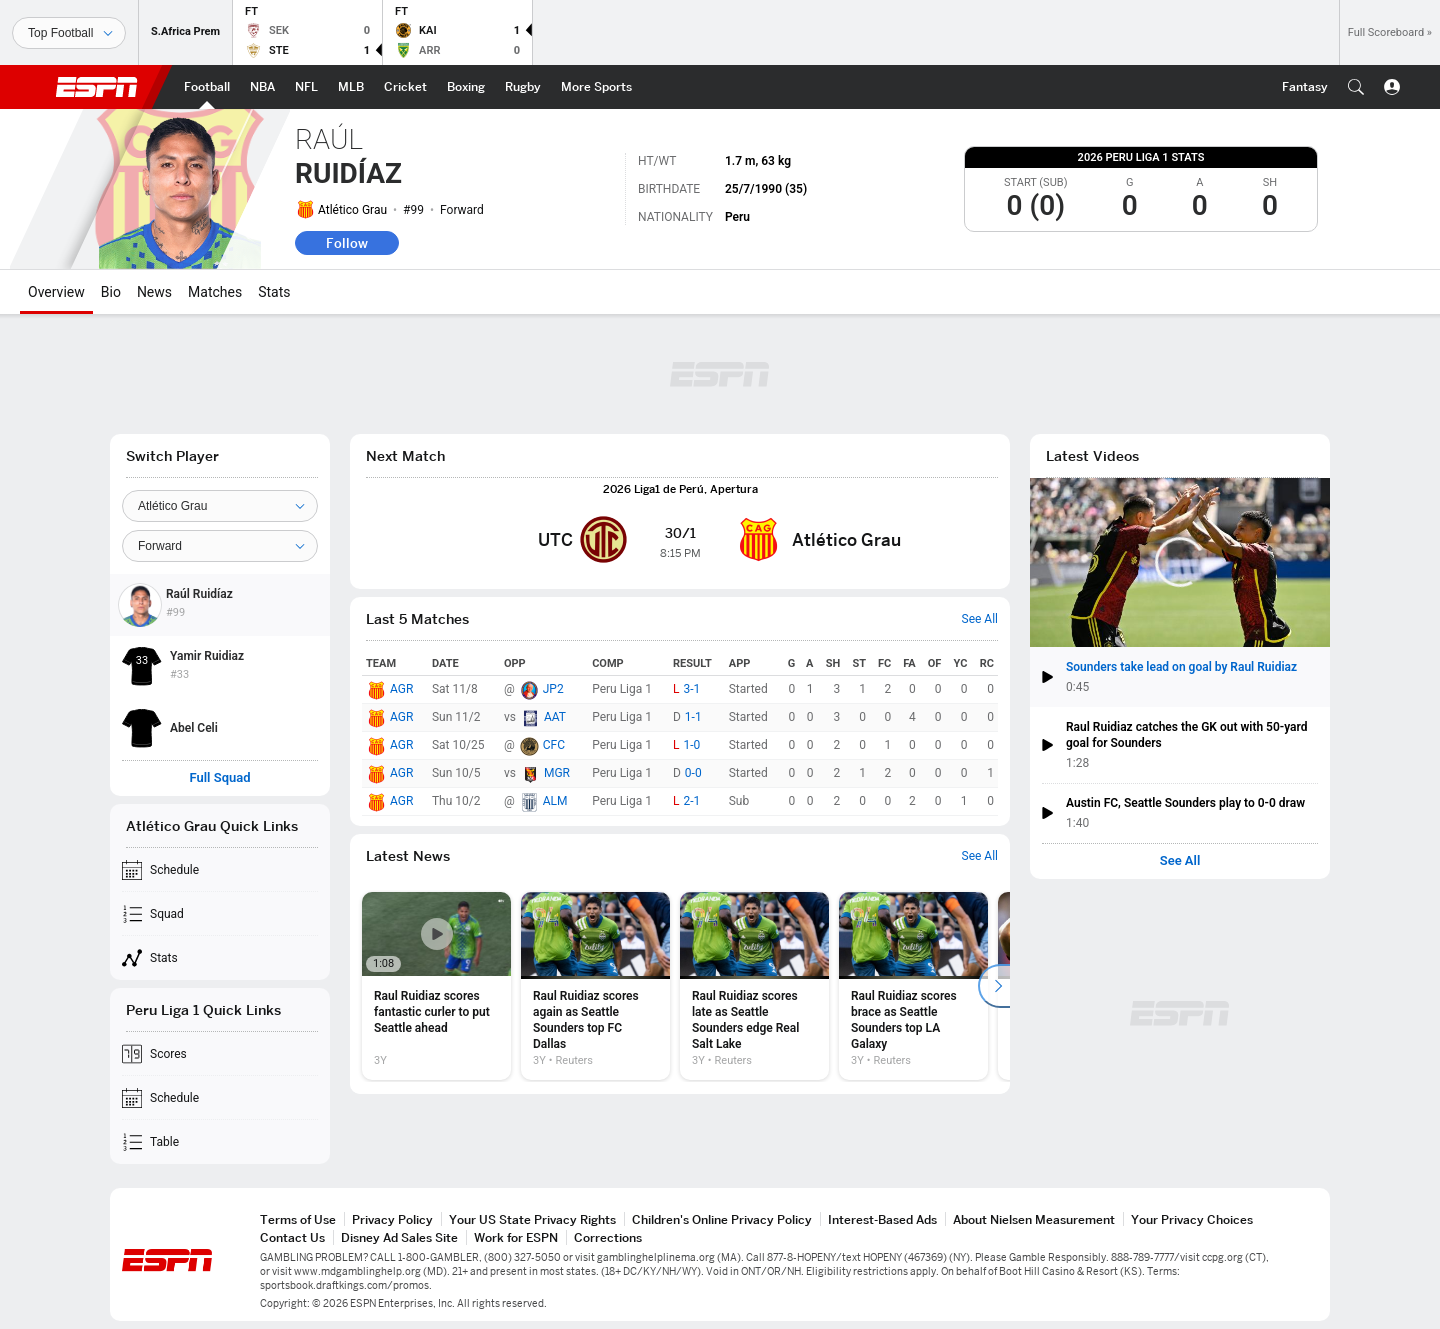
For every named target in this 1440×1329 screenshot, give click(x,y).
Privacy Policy (392, 1219)
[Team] (220, 506)
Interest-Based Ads (882, 1219)
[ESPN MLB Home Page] (351, 87)
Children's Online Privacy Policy (722, 1219)
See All (1180, 861)
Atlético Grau (352, 210)
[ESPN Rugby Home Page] (523, 87)
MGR (557, 773)
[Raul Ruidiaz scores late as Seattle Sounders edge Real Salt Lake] (754, 986)
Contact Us (292, 1237)
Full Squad (219, 778)
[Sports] (69, 33)
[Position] (220, 546)
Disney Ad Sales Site (399, 1237)
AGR (401, 689)
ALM (555, 801)
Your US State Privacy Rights (532, 1219)
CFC (554, 745)
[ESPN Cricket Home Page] (405, 87)
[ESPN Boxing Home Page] (466, 87)
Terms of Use (298, 1219)
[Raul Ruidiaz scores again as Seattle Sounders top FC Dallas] (595, 986)
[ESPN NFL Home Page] (306, 87)
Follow (347, 243)
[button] (1356, 87)
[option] (436, 986)
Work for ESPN (516, 1237)
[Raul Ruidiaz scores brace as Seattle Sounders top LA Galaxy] (913, 986)
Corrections (608, 1237)
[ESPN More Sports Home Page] (596, 87)
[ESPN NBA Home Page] (262, 87)
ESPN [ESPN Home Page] (97, 87)
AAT (555, 717)
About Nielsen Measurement (1034, 1219)
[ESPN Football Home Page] (207, 87)
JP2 (553, 689)
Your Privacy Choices (1192, 1219)
